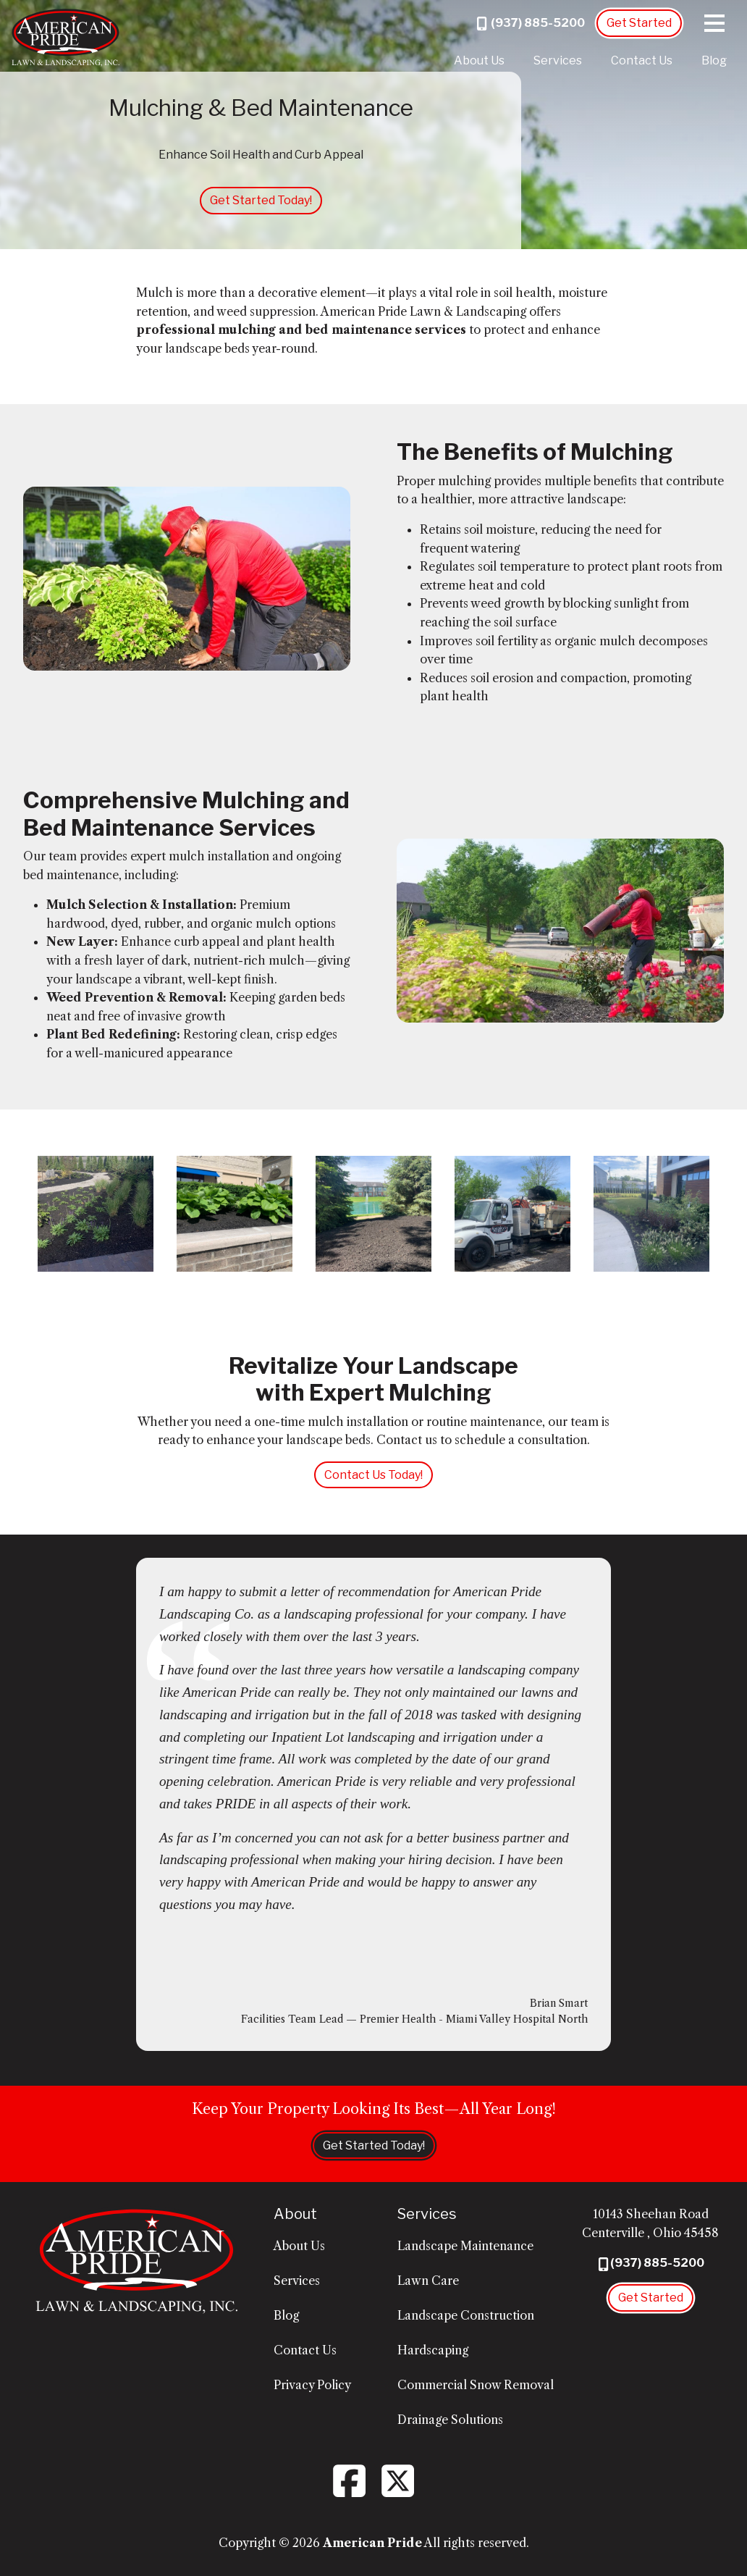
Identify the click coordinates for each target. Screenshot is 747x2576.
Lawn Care (428, 2280)
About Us (479, 60)
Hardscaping (432, 2350)
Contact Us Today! (373, 1475)
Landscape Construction (465, 2315)
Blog (714, 60)
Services (557, 60)
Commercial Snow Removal (475, 2385)
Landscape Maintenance (465, 2246)
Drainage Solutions (450, 2419)
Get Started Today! (261, 200)
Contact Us (641, 60)
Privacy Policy (312, 2385)
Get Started (639, 23)
